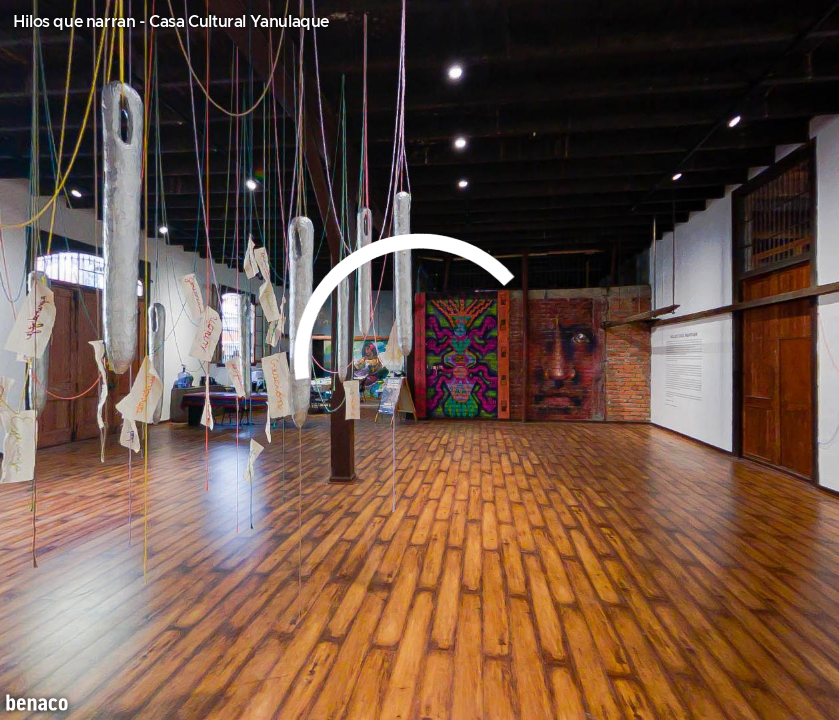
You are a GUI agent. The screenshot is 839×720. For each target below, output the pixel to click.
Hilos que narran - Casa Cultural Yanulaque (171, 22)
